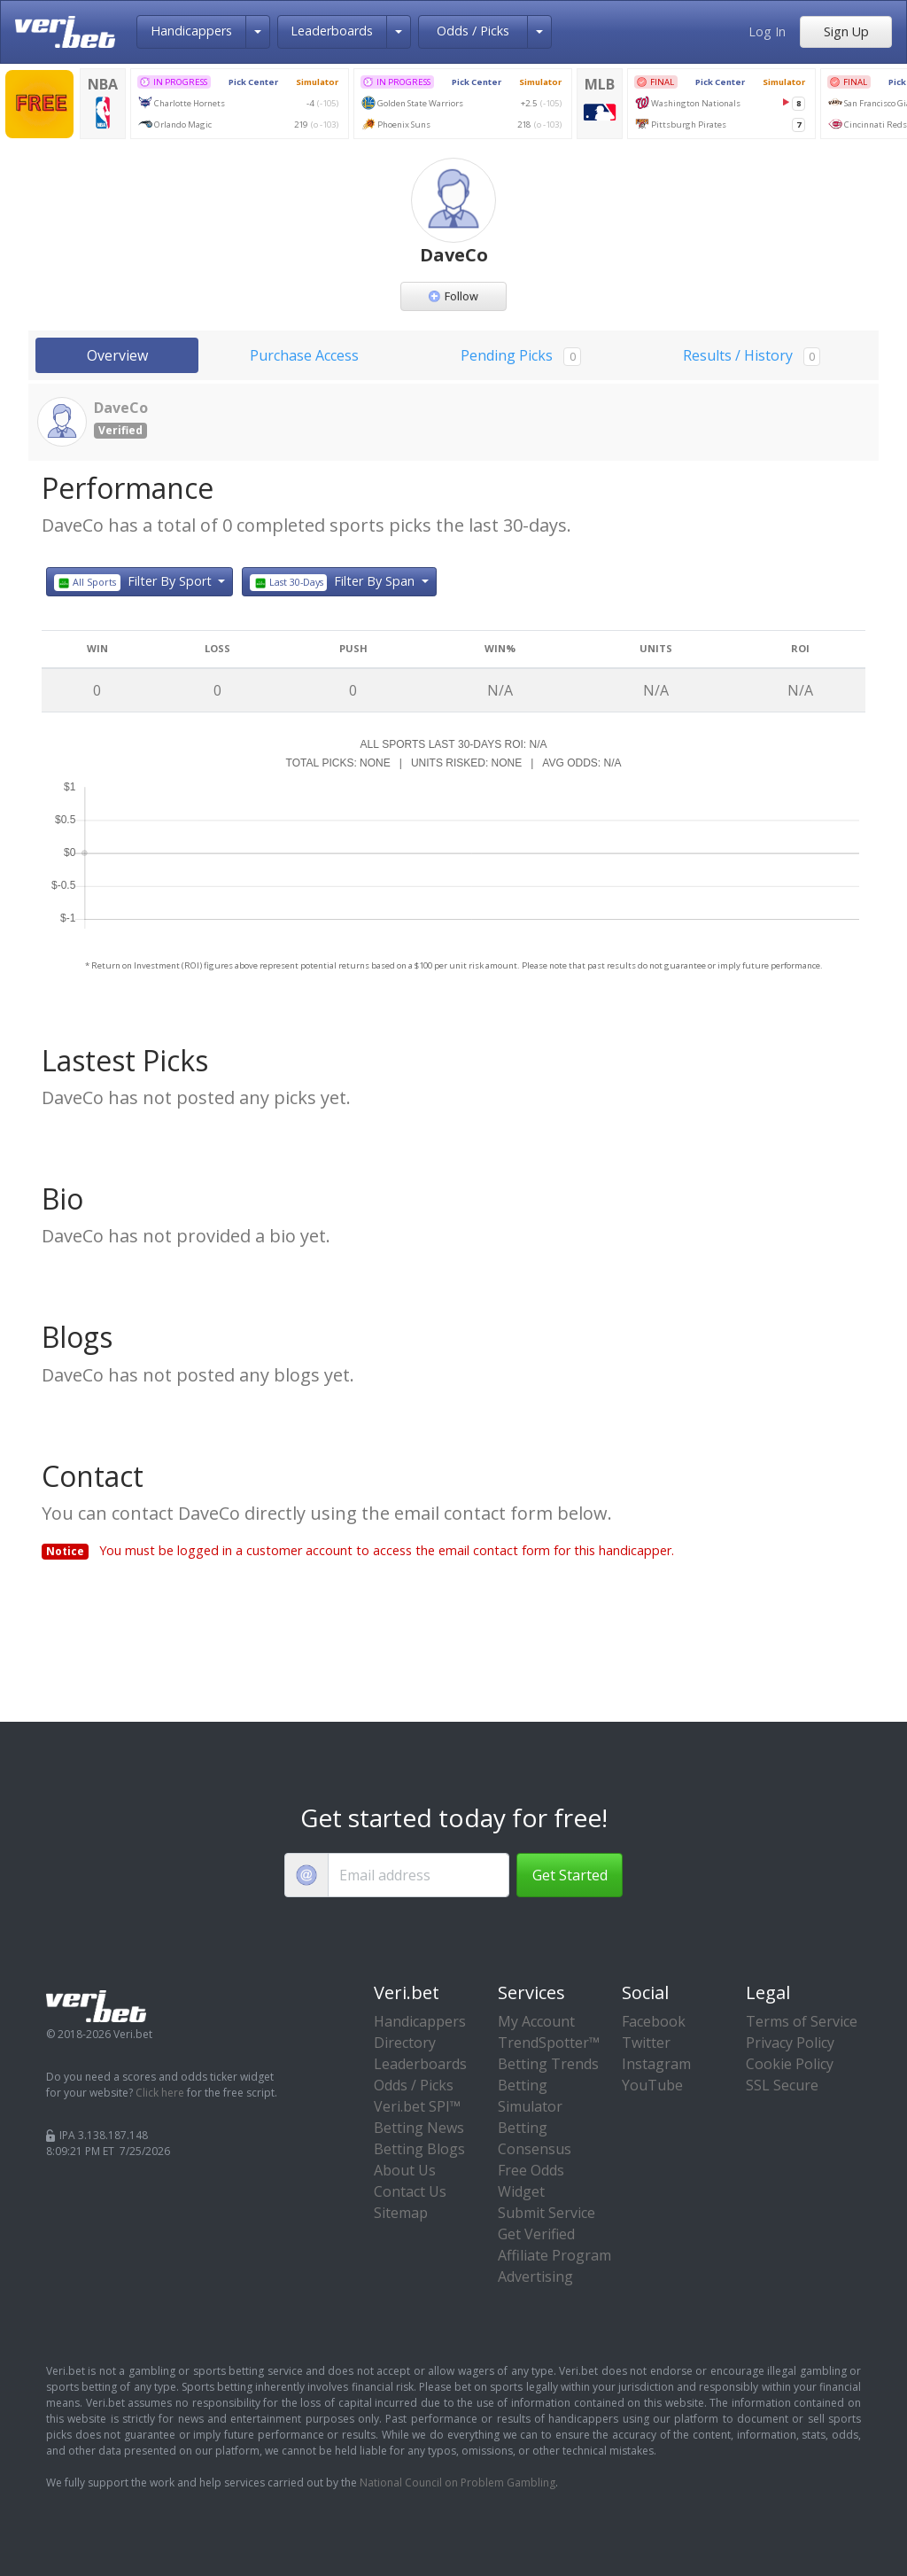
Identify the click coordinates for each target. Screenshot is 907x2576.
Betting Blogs (419, 2149)
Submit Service (546, 2212)
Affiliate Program (554, 2255)
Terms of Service (801, 2021)
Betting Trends (548, 2064)
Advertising (535, 2276)
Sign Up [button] (846, 31)
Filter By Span (334, 581)
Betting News (419, 2127)
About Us (405, 2170)
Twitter (646, 2042)
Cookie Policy (789, 2064)
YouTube (652, 2085)
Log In (767, 31)
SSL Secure (782, 2085)
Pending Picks (520, 356)
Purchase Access (304, 355)
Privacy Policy (790, 2042)
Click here (160, 2092)
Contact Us (410, 2191)
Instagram (656, 2064)
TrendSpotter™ (549, 2042)
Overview (117, 355)
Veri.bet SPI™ (417, 2106)
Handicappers (191, 30)
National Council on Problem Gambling (457, 2482)
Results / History (751, 356)
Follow (453, 296)
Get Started (570, 1875)
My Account (536, 2021)
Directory (405, 2042)
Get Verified (536, 2234)
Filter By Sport (134, 581)
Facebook (654, 2021)
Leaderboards (332, 30)
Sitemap (401, 2212)
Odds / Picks (473, 30)
